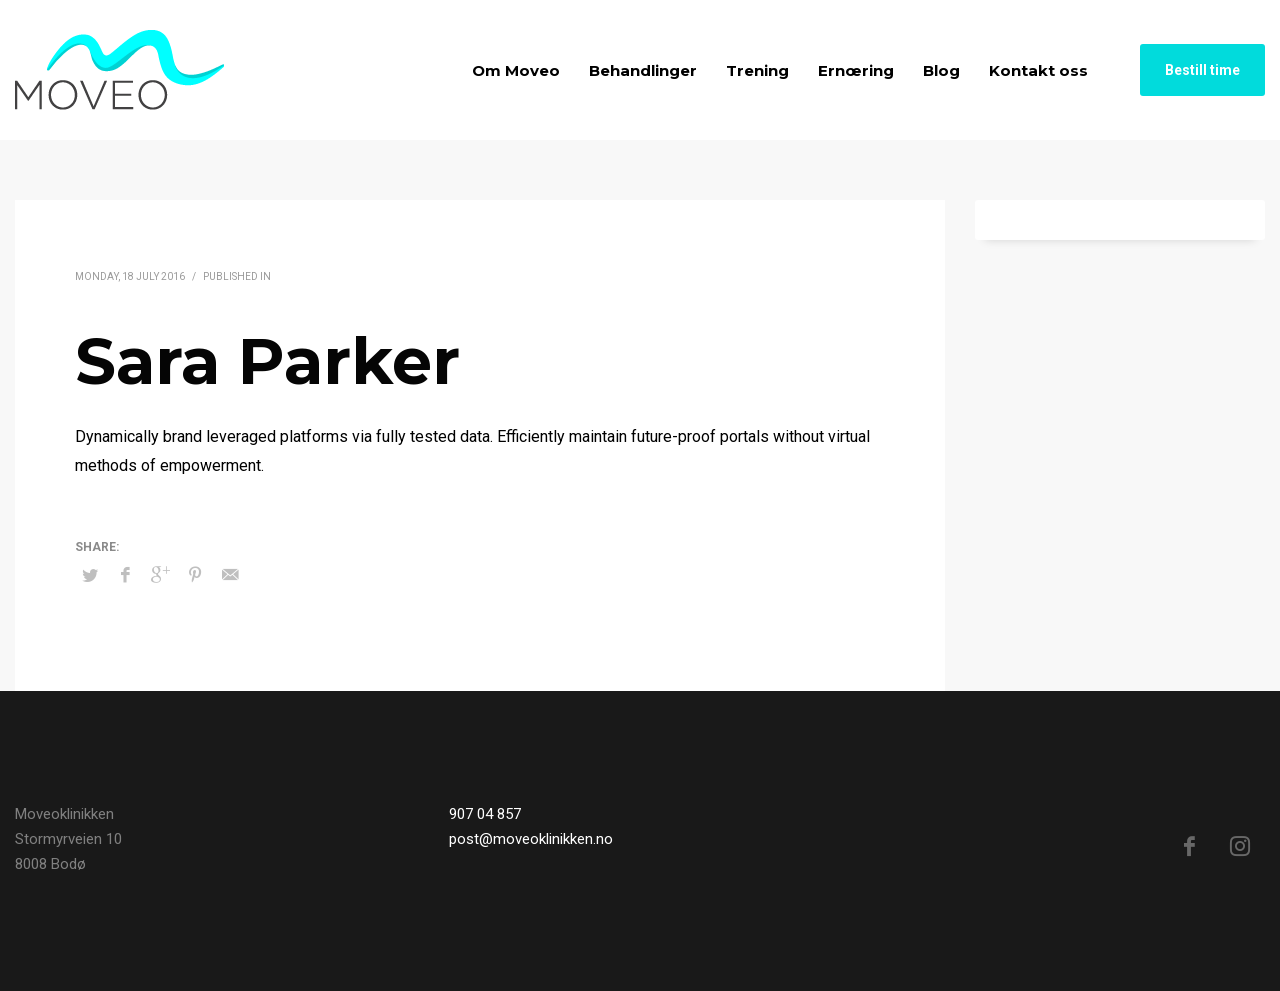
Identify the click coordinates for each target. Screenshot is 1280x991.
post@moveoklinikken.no (531, 839)
